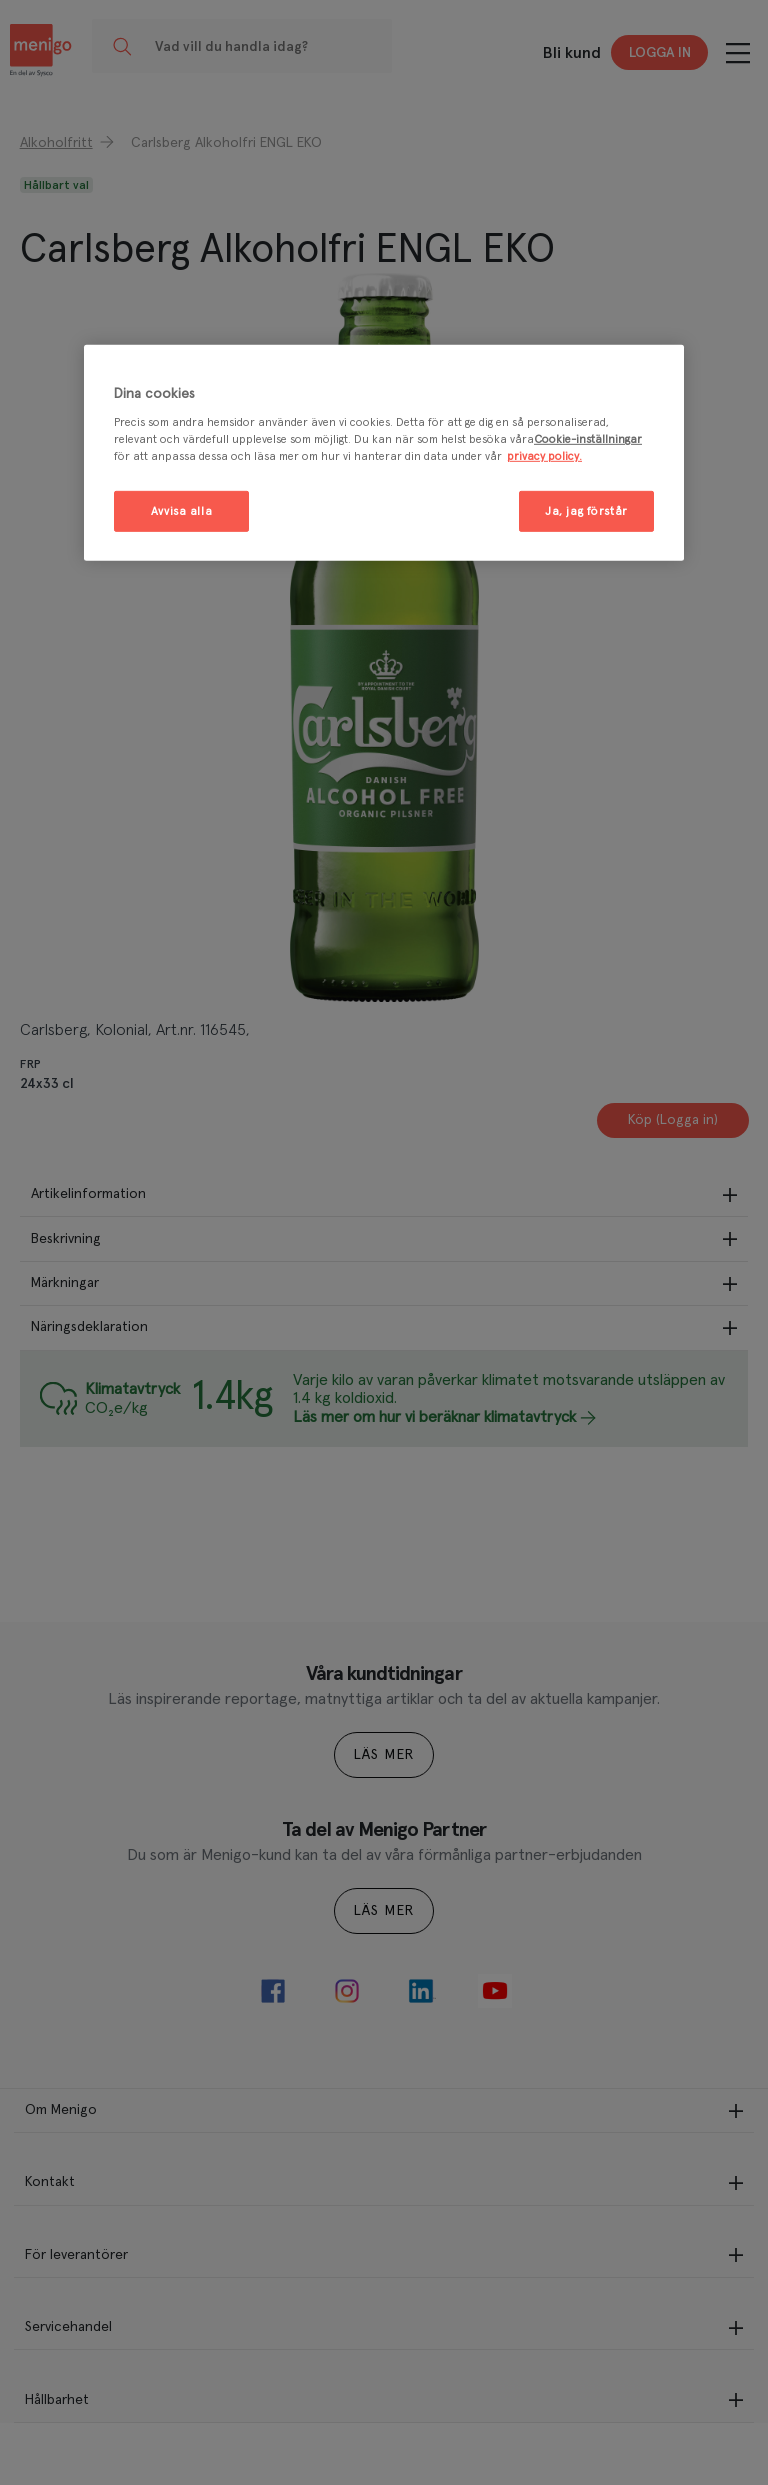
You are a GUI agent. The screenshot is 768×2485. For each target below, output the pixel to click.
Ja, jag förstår (586, 510)
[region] (384, 453)
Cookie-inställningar (588, 439)
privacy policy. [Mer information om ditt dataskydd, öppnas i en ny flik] (544, 456)
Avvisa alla (181, 510)
